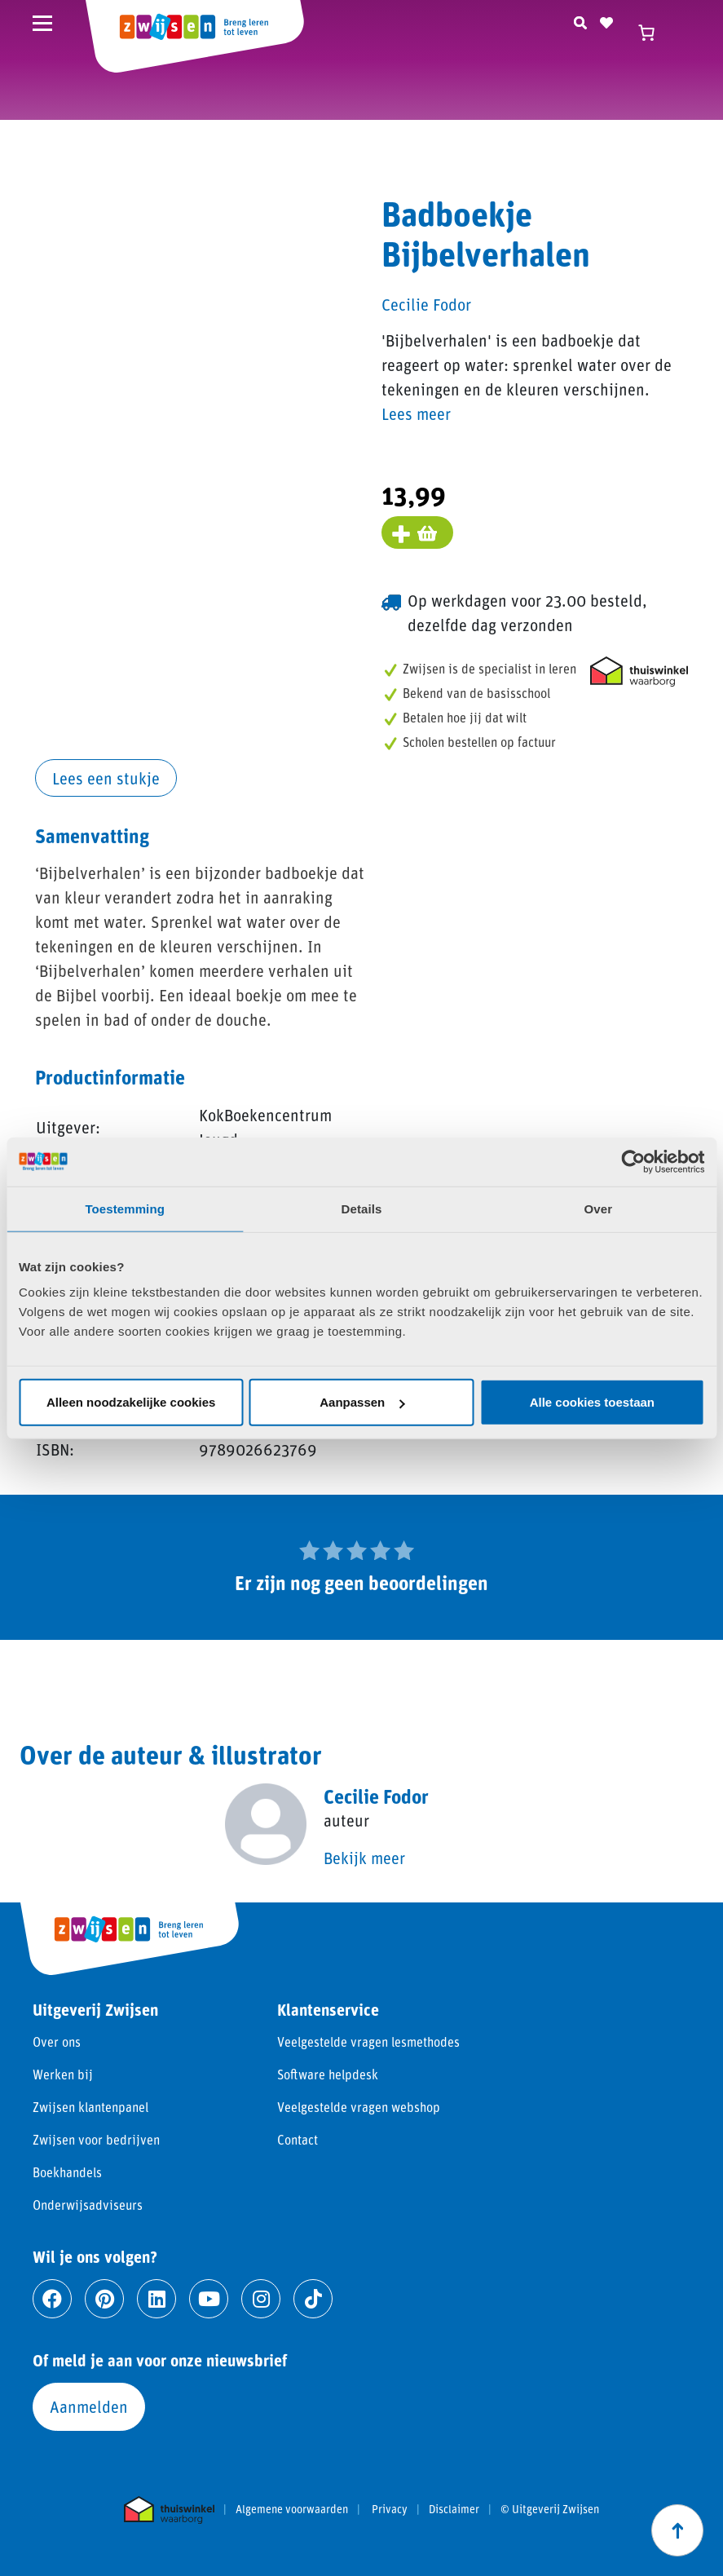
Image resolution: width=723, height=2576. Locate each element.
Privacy (390, 2509)
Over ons (57, 2041)
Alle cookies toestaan (592, 1402)
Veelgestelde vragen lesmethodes (368, 2041)
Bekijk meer (364, 1857)
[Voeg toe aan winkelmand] (417, 532)
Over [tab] (598, 1208)
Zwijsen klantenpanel (90, 2106)
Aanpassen (362, 1402)
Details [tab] (362, 1208)
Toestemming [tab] (125, 1208)
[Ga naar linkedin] (156, 2298)
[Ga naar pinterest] (104, 2298)
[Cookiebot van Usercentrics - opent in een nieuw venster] (633, 1161)
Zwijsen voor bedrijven (96, 2139)
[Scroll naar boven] (677, 2530)
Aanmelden (89, 2406)
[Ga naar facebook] (52, 2298)
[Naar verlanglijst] (606, 20)
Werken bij (63, 2074)
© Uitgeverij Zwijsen (549, 2509)
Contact (297, 2139)
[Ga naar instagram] (260, 2298)
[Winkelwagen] (653, 32)
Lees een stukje (106, 778)
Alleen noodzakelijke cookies (131, 1402)
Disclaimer (454, 2509)
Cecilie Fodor (426, 304)
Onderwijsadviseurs (88, 2204)
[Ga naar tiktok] (313, 2298)
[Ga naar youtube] (208, 2298)
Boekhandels (67, 2172)
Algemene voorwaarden (292, 2509)
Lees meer (416, 413)
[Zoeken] (580, 20)
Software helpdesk (327, 2074)
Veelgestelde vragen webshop (358, 2106)
